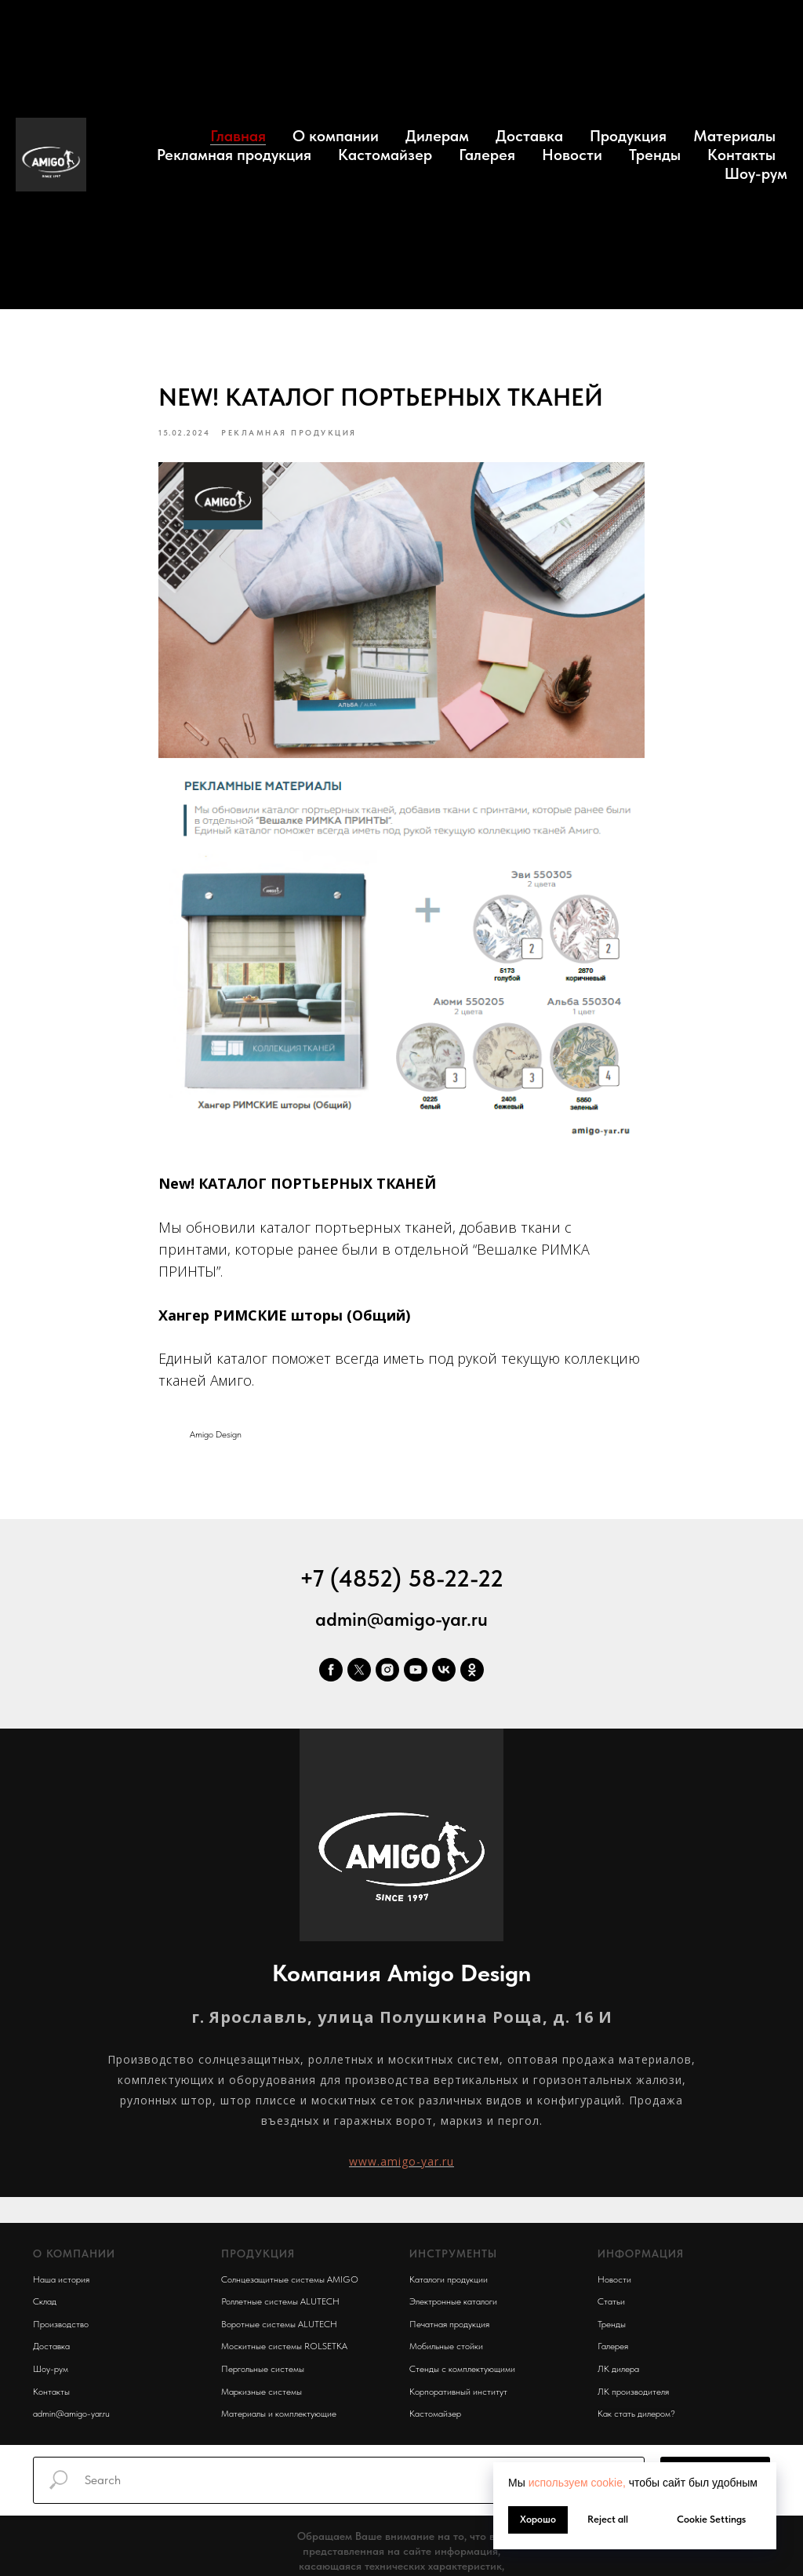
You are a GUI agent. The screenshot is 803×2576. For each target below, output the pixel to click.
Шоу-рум (756, 173)
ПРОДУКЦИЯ (258, 2257)
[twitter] (359, 1673)
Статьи (611, 2305)
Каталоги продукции (448, 2282)
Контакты (741, 154)
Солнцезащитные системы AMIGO (289, 2282)
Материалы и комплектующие (278, 2417)
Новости (572, 154)
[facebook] (331, 1673)
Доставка (529, 135)
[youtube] (415, 1673)
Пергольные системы (262, 2372)
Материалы (734, 135)
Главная (238, 135)
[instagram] (387, 1673)
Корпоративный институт (458, 2394)
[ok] (472, 1673)
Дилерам (437, 135)
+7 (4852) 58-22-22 (401, 1582)
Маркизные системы (261, 2394)
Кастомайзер (385, 154)
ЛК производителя (633, 2394)
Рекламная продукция (234, 154)
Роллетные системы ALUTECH (280, 2305)
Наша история (61, 2282)
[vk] (444, 1673)
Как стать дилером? (636, 2417)
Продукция (628, 135)
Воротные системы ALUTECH (279, 2328)
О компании (335, 135)
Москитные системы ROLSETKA (284, 2350)
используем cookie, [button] (577, 2482)
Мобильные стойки (446, 2350)
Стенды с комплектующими (462, 2372)
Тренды (655, 154)
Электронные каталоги (453, 2305)
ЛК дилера (618, 2372)
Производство (61, 2328)
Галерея (487, 154)
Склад (44, 2305)
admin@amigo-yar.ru (401, 1623)
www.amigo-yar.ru (401, 2165)
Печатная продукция (449, 2328)
